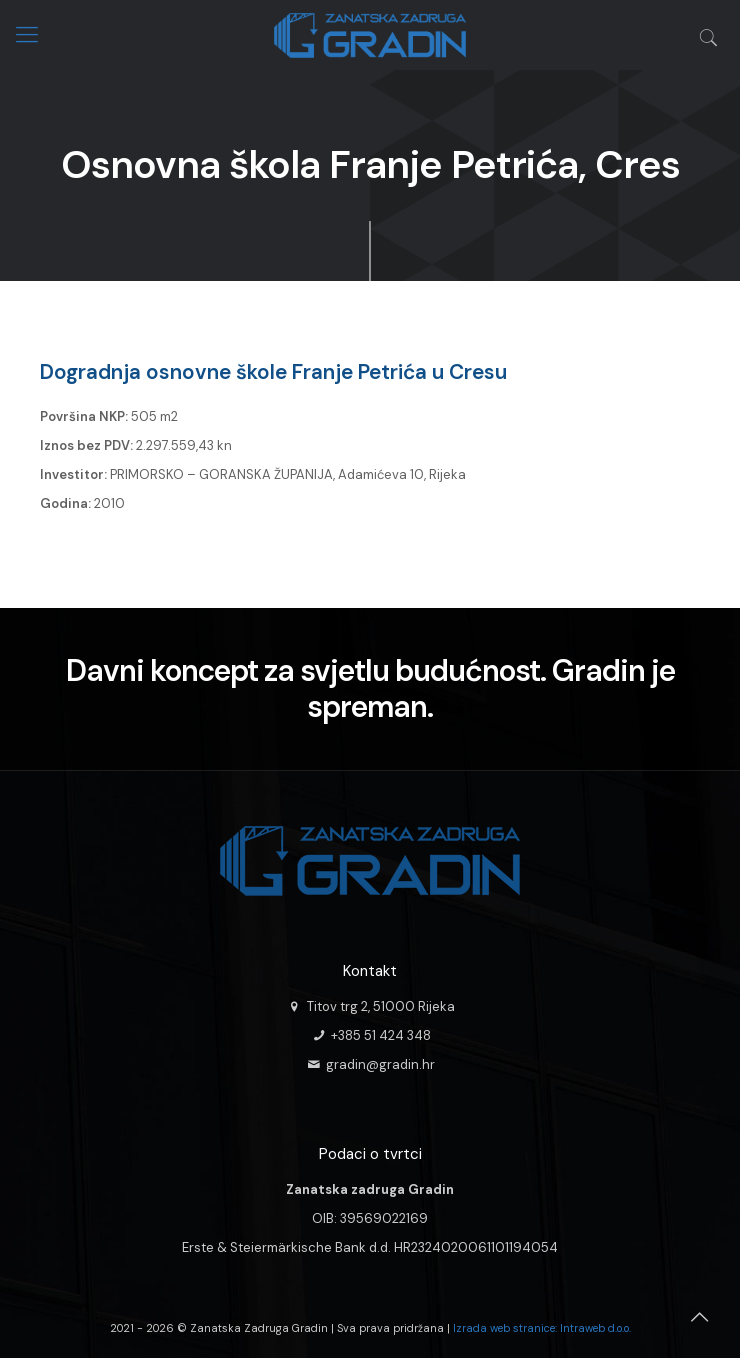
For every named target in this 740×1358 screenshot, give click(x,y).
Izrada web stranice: (505, 1328)
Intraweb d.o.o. (595, 1328)
